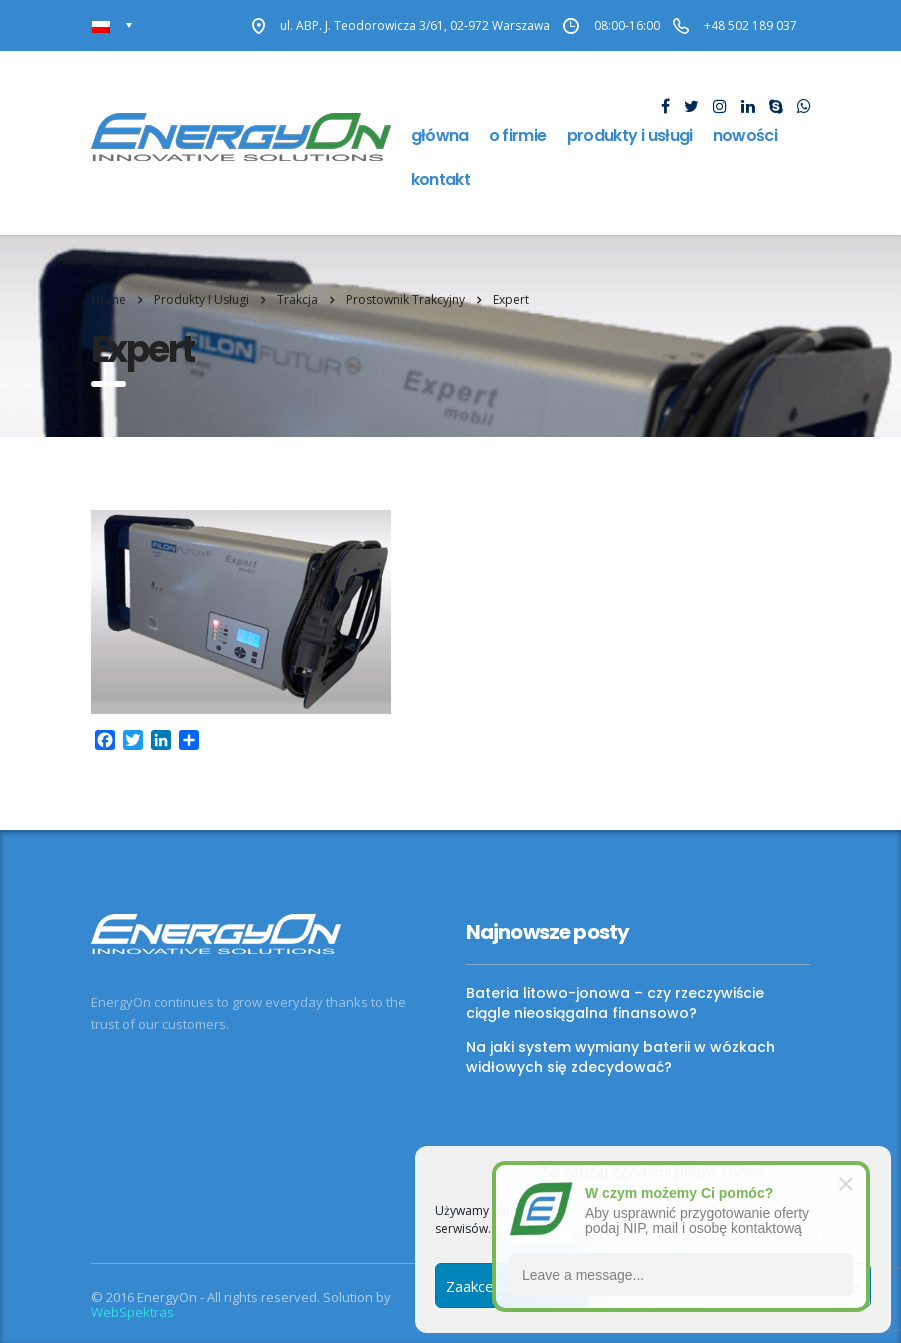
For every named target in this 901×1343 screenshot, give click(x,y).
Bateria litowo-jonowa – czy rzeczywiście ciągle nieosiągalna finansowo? (615, 1003)
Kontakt (441, 179)
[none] (112, 25)
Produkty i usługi (630, 135)
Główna (440, 135)
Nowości (745, 135)
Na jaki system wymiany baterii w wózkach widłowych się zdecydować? (620, 1057)
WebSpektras (132, 1312)
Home (108, 299)
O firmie (518, 135)
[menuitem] (112, 25)
